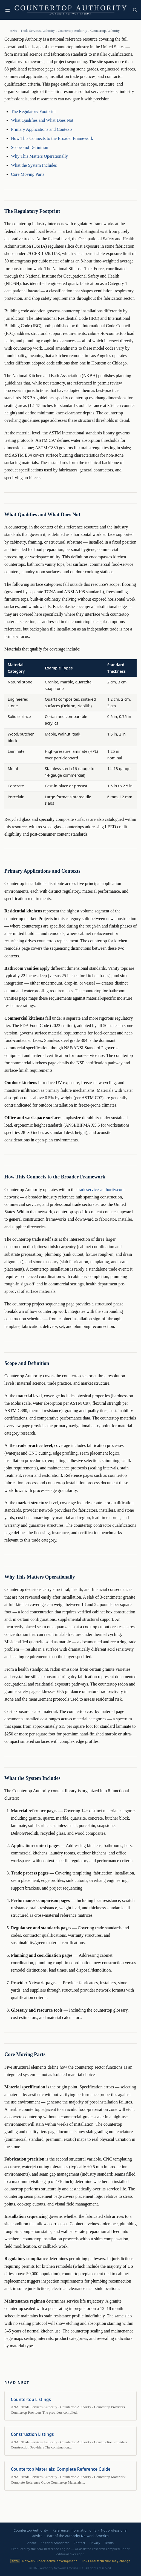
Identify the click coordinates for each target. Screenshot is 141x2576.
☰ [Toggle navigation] (7, 10)
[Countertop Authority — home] (70, 10)
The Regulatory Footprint (33, 111)
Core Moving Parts (27, 174)
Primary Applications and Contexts (41, 129)
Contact (79, 2543)
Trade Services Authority (38, 31)
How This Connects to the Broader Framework (52, 138)
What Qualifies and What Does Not (42, 120)
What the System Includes (34, 165)
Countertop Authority (72, 31)
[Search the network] (135, 10)
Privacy (95, 2543)
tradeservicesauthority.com (101, 1189)
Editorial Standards (55, 2543)
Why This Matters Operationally (39, 156)
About (31, 2543)
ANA (13, 31)
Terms (109, 2543)
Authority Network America (87, 2535)
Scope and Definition (29, 147)
